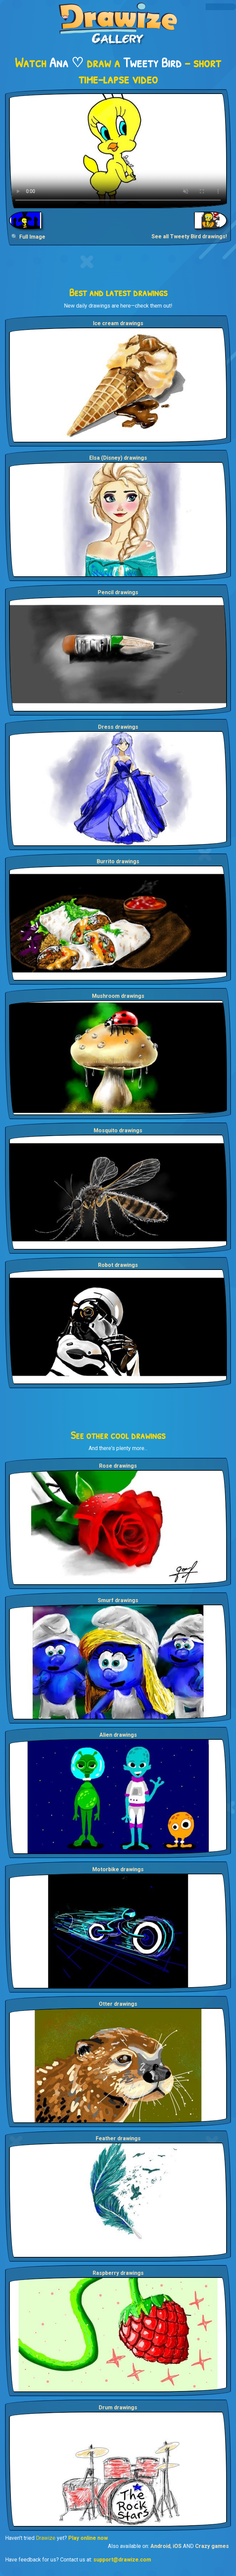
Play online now (88, 2538)
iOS (177, 2546)
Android (160, 2546)
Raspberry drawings (118, 2273)
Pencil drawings (118, 592)
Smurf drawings (118, 1600)
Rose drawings (118, 1466)
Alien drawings (118, 1735)
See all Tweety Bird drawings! (189, 236)
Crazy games (212, 2546)
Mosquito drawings (118, 1130)
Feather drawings (118, 2138)
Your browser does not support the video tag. (118, 150)
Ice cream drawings (118, 323)
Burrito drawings (118, 861)
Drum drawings (118, 2407)
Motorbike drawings (118, 1869)
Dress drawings (118, 727)
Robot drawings (118, 1265)
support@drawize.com (122, 2559)
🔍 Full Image (28, 237)
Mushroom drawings (118, 996)
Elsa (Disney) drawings (118, 458)
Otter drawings (118, 2004)
